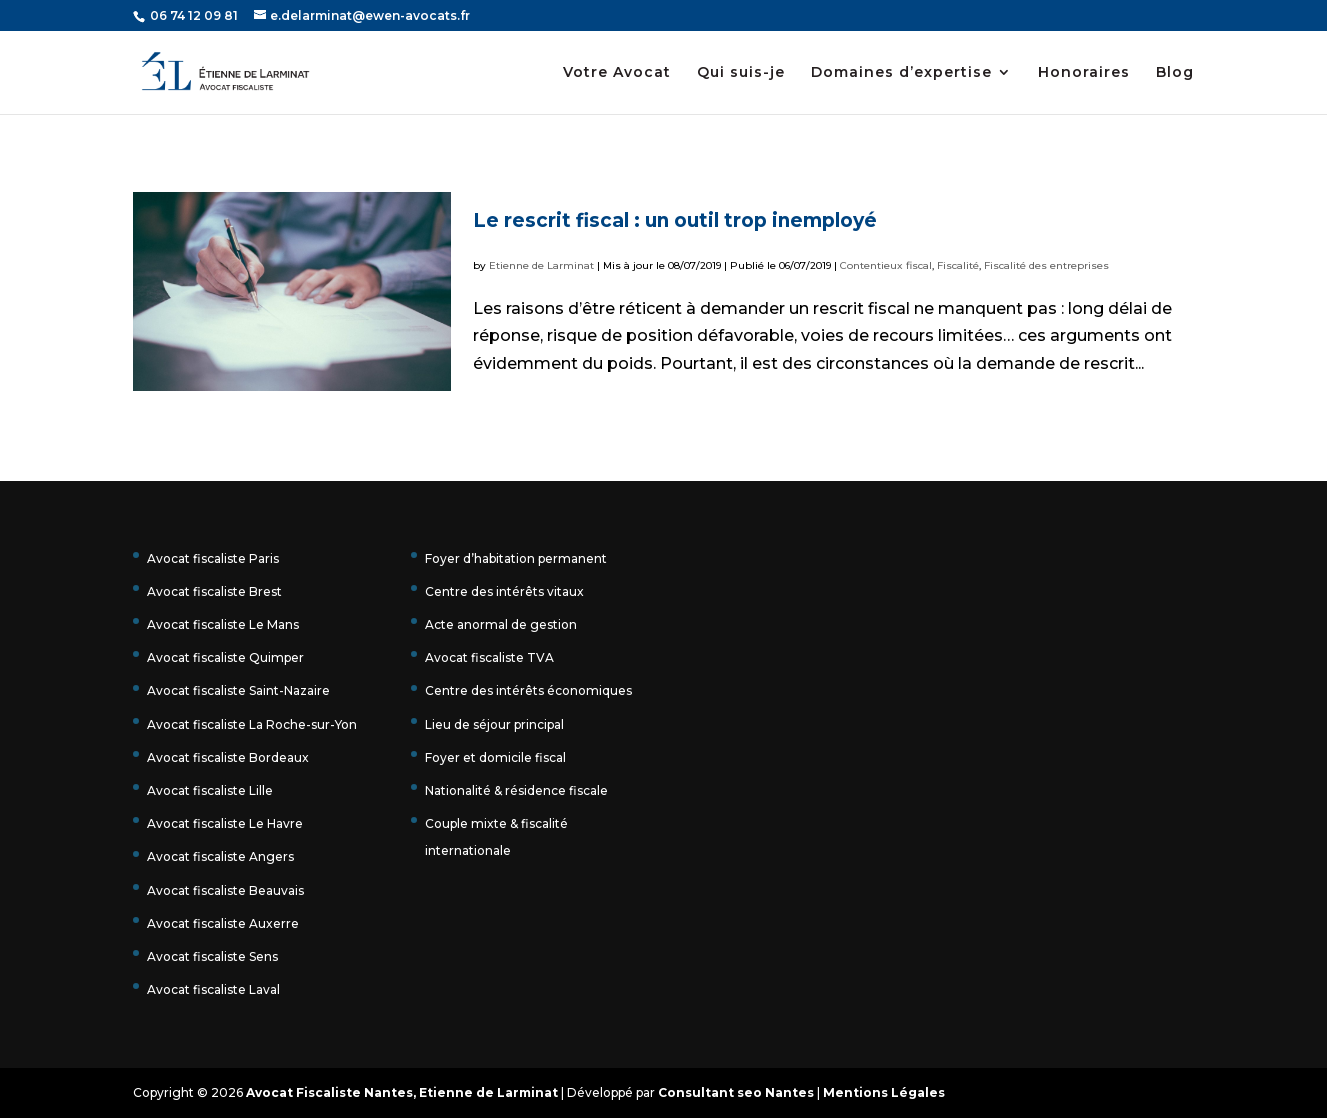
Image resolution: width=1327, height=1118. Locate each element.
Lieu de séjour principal (494, 724)
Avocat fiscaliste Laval (213, 989)
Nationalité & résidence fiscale (516, 790)
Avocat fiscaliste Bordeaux (228, 757)
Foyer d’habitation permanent (516, 558)
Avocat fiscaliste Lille (210, 790)
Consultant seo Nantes (736, 1092)
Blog (1175, 73)
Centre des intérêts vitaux (504, 591)
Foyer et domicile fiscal (495, 757)
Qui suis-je (741, 73)
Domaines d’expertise (901, 73)
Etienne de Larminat (541, 265)
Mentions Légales (884, 1092)
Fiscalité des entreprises (1046, 265)
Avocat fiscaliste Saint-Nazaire (238, 690)
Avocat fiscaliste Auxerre (223, 923)
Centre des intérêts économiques (528, 690)
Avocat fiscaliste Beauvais (225, 890)
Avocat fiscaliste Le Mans (223, 624)
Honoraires (1084, 73)
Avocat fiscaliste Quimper (225, 657)
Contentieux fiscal (886, 265)
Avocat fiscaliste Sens (212, 956)
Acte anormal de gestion (501, 624)
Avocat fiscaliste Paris (213, 558)
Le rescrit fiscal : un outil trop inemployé (675, 220)
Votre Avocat (617, 73)
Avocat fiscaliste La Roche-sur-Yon (252, 724)
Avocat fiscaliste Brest (214, 591)
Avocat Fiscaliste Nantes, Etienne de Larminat (402, 1092)
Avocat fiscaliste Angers (220, 856)
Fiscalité (958, 265)
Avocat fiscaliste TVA (489, 657)
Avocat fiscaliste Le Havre (225, 823)
